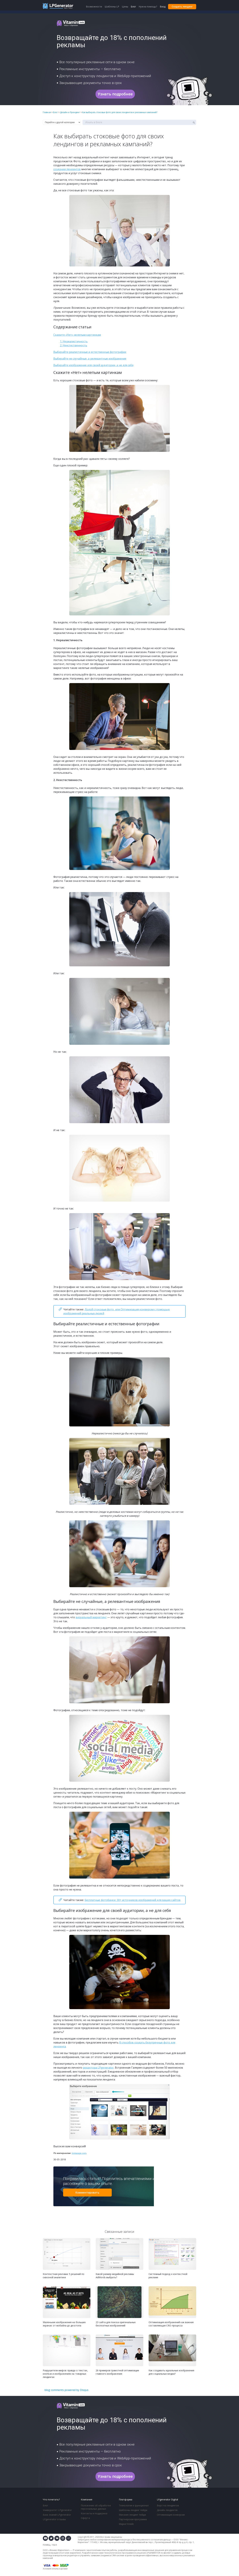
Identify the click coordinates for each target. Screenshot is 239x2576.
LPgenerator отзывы (54, 2519)
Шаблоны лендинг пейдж (133, 2510)
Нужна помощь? (148, 6)
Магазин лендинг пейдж (132, 2514)
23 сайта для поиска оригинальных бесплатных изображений (116, 2324)
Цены (125, 6)
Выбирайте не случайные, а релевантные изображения (89, 358)
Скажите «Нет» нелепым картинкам (77, 335)
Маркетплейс (126, 2523)
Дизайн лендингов (167, 2510)
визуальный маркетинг (91, 1617)
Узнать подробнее (115, 94)
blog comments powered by (66, 2390)
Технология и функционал (134, 2505)
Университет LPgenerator (57, 2510)
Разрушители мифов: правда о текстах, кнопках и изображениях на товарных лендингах (65, 2374)
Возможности (94, 6)
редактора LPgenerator (98, 2067)
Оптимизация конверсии (171, 2514)
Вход (162, 6)
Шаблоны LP (112, 6)
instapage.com (79, 2153)
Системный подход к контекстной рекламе (168, 2275)
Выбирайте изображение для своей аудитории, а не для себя (93, 365)
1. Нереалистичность (74, 341)
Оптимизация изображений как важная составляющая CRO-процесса (171, 2324)
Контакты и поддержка (94, 2513)
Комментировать (87, 2192)
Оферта (85, 2518)
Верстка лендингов (168, 2505)
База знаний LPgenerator (57, 2514)
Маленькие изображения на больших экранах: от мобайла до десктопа (64, 2324)
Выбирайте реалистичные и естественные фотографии (89, 352)
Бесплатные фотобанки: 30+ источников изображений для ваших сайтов (133, 1900)
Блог (45, 2505)
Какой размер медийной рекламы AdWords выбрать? (115, 2275)
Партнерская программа (133, 2519)
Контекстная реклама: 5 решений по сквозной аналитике (63, 2275)
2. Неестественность (73, 345)
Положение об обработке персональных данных (96, 2507)
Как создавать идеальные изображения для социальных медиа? (171, 2372)
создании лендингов (67, 169)
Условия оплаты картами (55, 2568)
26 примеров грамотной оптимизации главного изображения (117, 2372)
